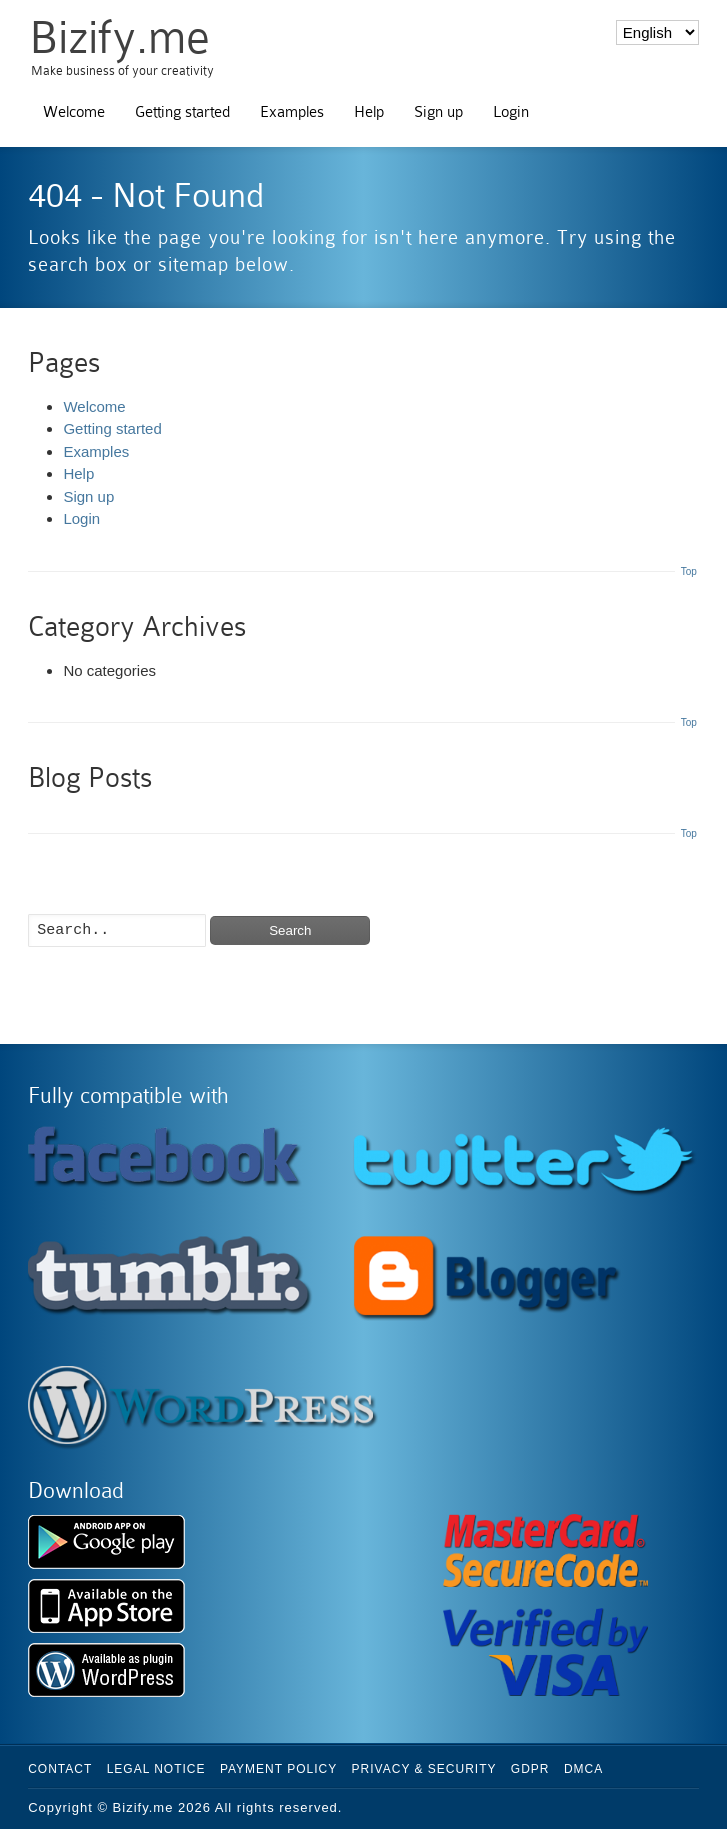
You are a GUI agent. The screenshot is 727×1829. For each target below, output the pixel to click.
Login (511, 112)
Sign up (438, 112)
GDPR (530, 1769)
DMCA (583, 1769)
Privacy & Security (424, 1769)
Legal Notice (156, 1769)
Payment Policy (278, 1769)
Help (369, 112)
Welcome (74, 112)
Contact (60, 1769)
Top (689, 571)
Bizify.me (119, 37)
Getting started (182, 112)
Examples (292, 112)
